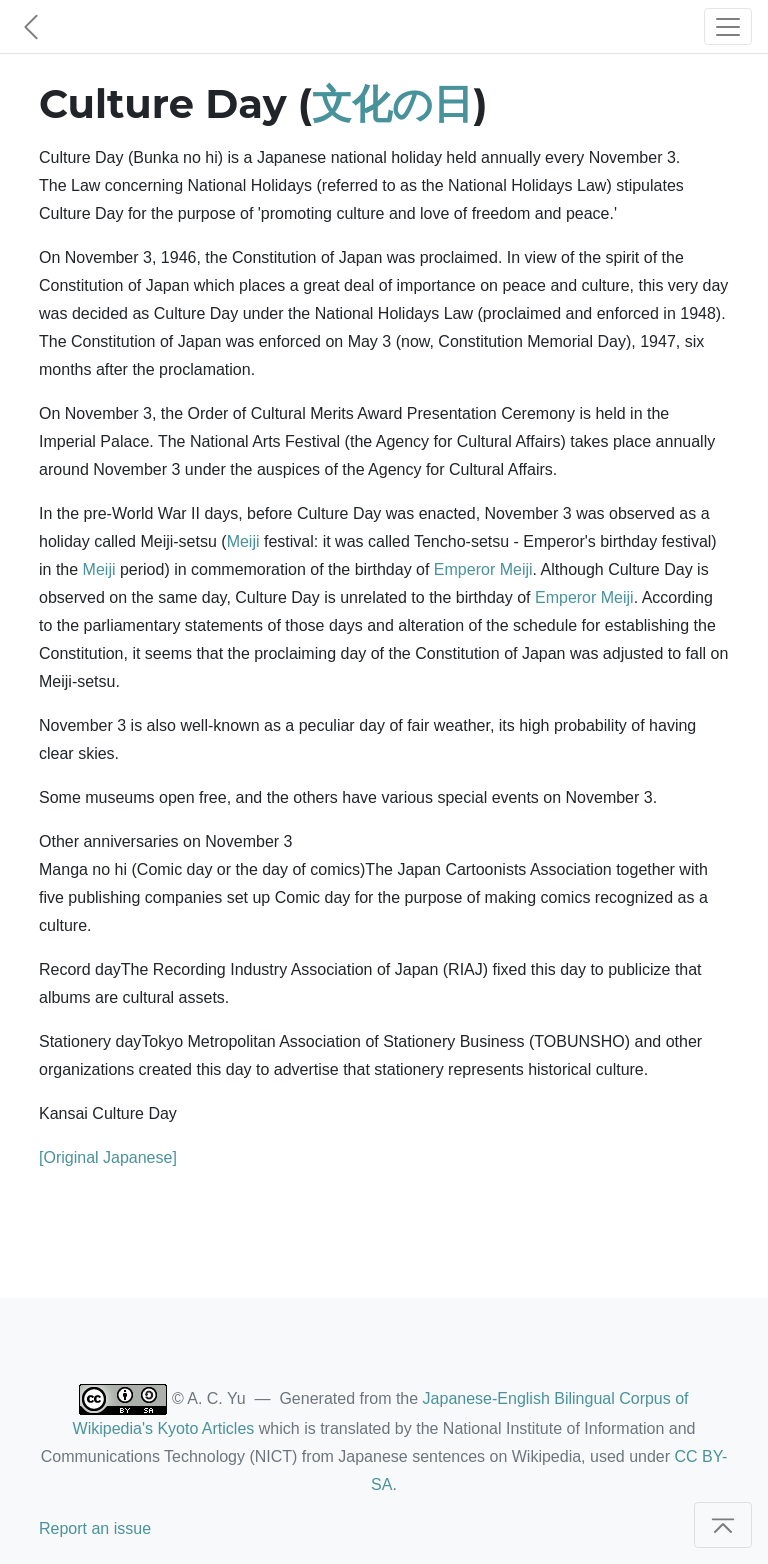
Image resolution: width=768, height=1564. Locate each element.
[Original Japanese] (108, 1157)
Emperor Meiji (483, 569)
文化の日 (392, 103)
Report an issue (95, 1528)
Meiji (243, 541)
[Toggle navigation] (728, 26)
